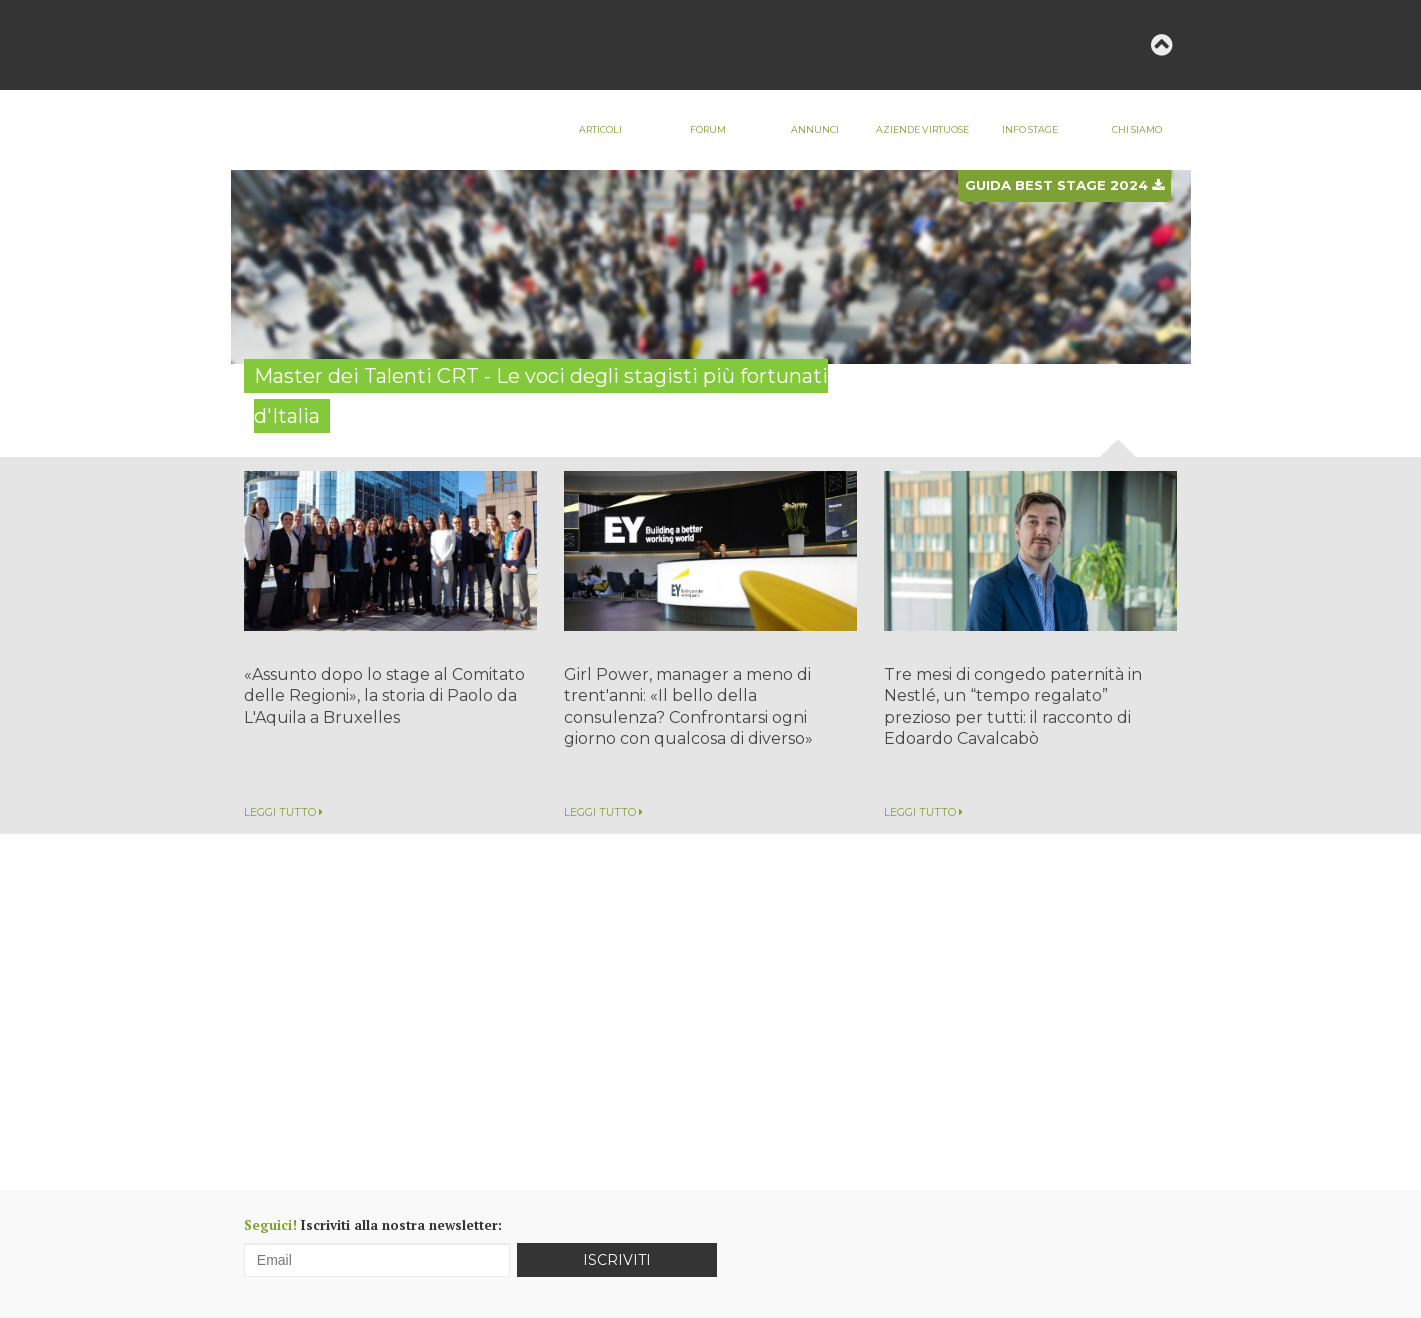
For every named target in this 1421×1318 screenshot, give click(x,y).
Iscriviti (617, 1260)
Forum (708, 129)
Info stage (1030, 129)
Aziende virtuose (922, 129)
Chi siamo (1137, 129)
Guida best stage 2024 (1064, 185)
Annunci (815, 129)
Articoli (600, 129)
